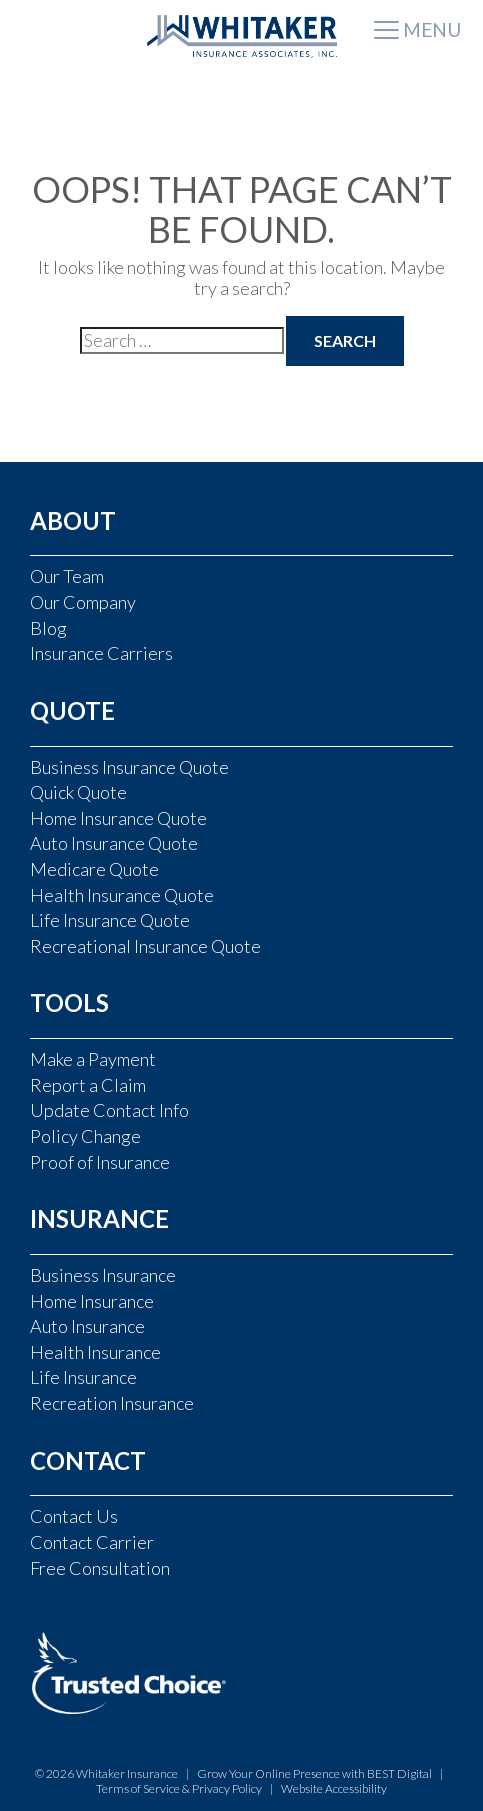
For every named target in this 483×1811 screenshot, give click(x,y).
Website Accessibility (334, 1788)
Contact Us (74, 1516)
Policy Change (85, 1136)
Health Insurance (95, 1352)
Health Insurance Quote (122, 895)
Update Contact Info (109, 1110)
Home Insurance (92, 1301)
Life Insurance (83, 1377)
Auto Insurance (87, 1326)
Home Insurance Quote (118, 818)
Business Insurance (103, 1275)
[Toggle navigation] (417, 32)
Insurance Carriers (101, 653)
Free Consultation (100, 1568)
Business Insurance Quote (129, 767)
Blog (48, 628)
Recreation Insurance (112, 1403)
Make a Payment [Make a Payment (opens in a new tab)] (93, 1059)
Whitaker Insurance (127, 1773)
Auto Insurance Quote (114, 843)
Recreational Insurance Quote (145, 946)
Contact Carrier (92, 1542)
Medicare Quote (94, 869)
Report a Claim (88, 1085)
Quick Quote (78, 792)
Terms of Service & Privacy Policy (179, 1788)
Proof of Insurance (100, 1162)
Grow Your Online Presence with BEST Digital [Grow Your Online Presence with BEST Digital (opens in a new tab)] (315, 1773)
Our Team (67, 576)
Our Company (83, 602)
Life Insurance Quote (110, 920)
